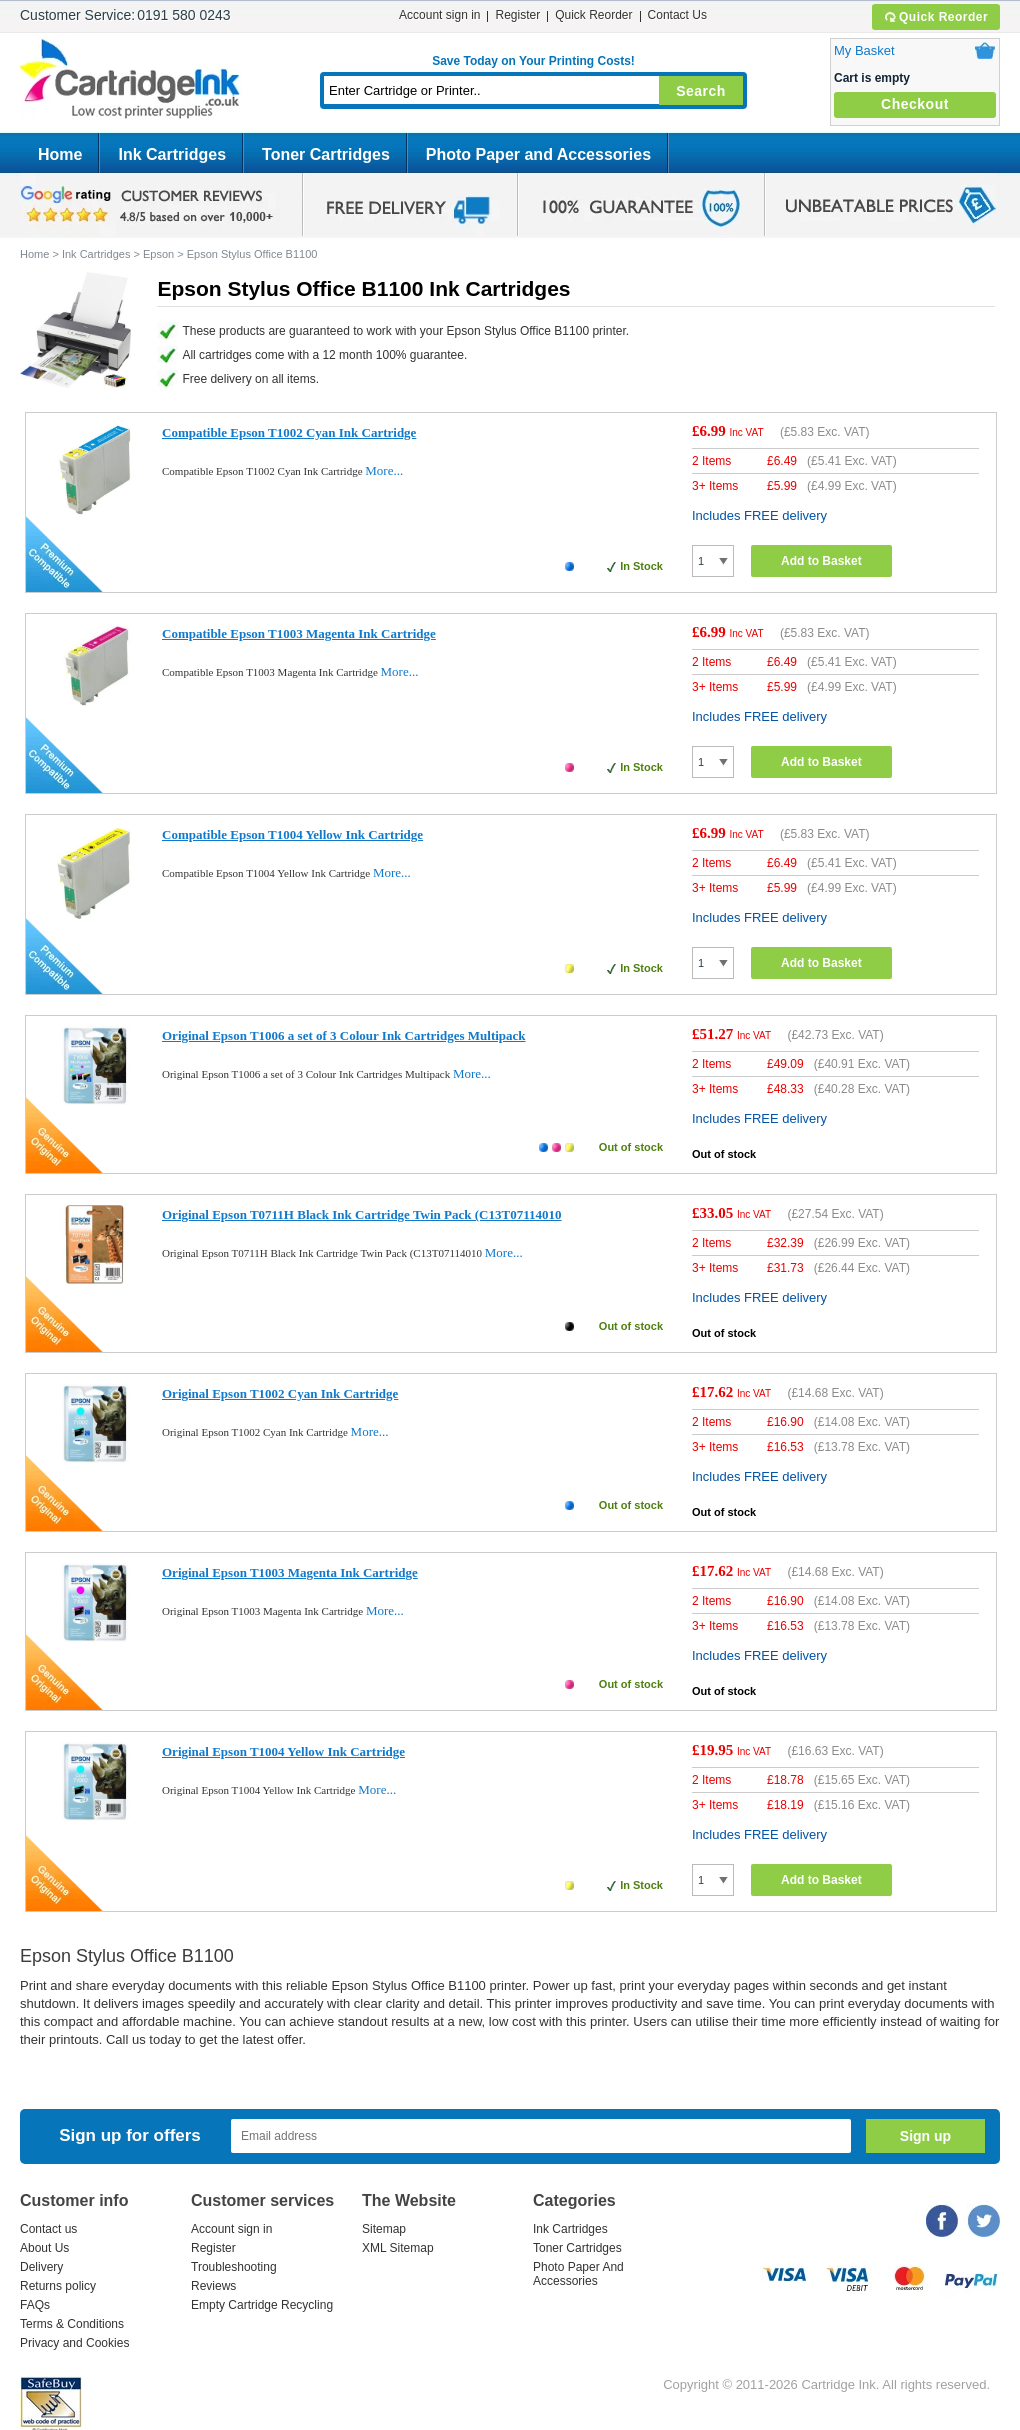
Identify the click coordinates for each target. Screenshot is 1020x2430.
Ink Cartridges (172, 154)
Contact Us (677, 15)
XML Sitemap (398, 2248)
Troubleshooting (234, 2267)
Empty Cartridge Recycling (262, 2305)
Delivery (41, 2267)
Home (60, 154)
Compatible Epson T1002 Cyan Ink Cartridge (289, 432)
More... (384, 470)
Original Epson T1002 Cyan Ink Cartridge (280, 1393)
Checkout (915, 104)
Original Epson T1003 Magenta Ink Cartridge (290, 1572)
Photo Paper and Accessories (538, 154)
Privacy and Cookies (74, 2343)
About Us (44, 2248)
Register (517, 15)
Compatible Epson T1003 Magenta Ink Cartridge (299, 633)
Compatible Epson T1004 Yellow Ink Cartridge (292, 834)
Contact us (48, 2229)
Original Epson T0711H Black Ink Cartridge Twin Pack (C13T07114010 (361, 1214)
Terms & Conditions (72, 2324)
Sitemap (384, 2229)
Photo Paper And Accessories (578, 2274)
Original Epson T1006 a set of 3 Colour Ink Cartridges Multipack (344, 1035)
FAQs (35, 2305)
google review (150, 205)
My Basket (864, 50)
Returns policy (58, 2286)
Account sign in (439, 15)
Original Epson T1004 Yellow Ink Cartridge (283, 1751)
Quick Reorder (935, 17)
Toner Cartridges (326, 154)
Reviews (213, 2286)
